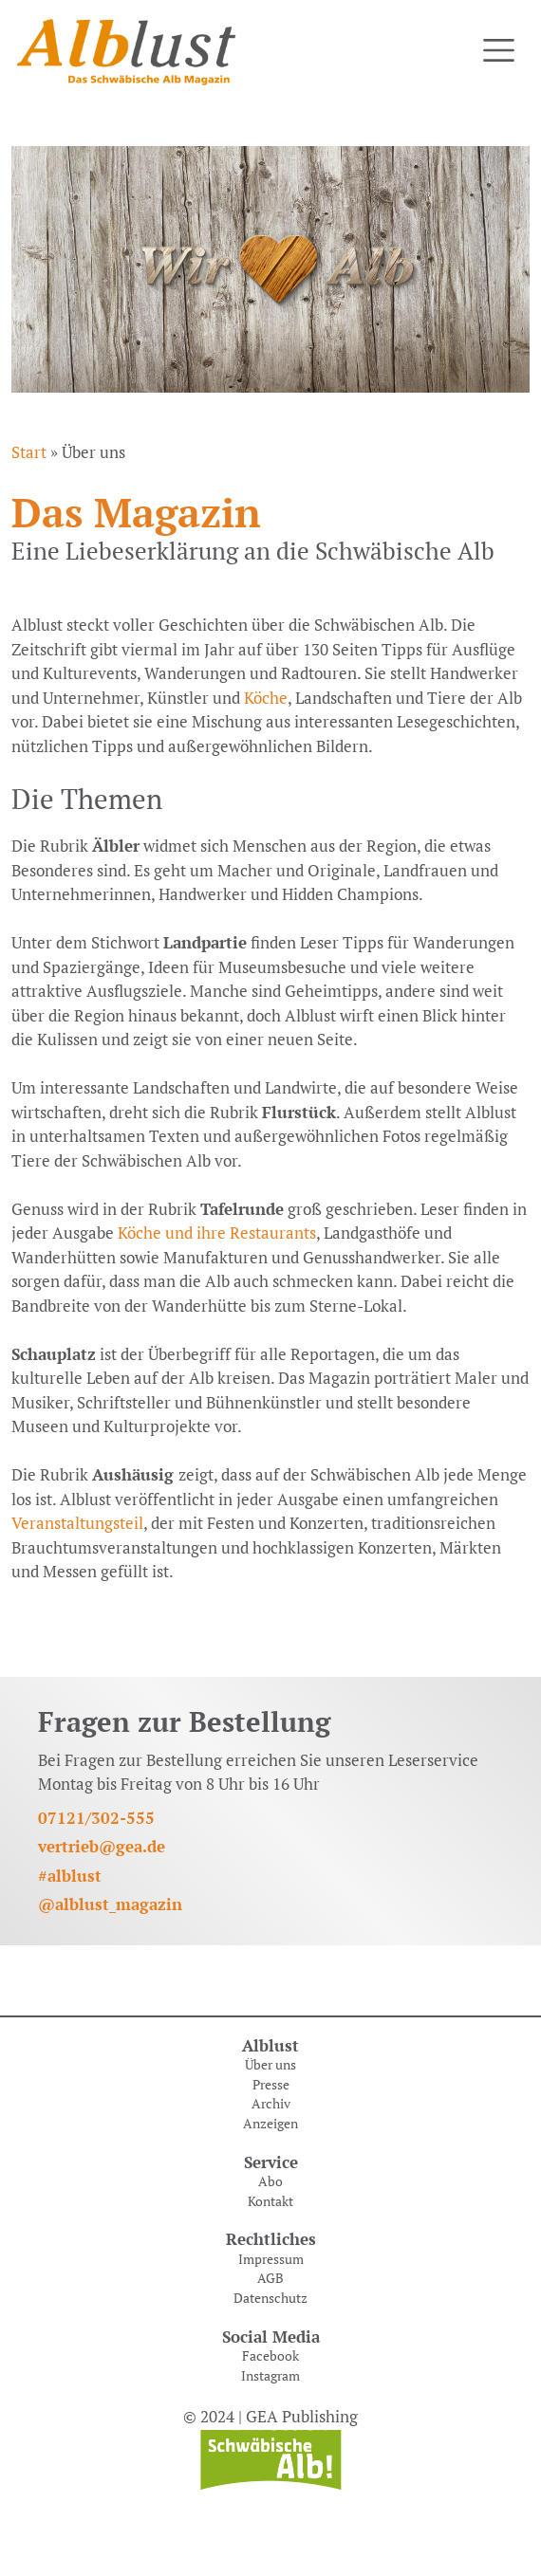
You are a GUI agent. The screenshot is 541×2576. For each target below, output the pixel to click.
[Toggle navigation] (499, 51)
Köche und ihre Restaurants (217, 1232)
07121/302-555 (96, 1818)
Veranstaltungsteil (77, 1523)
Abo (270, 2181)
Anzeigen (270, 2123)
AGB (270, 2278)
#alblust (70, 1875)
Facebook (270, 2355)
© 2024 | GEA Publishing (270, 2416)
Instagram (270, 2375)
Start (29, 452)
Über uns (270, 2064)
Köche (264, 697)
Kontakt (270, 2201)
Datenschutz (270, 2298)
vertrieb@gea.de (101, 1846)
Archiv (271, 2103)
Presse (270, 2084)
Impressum (271, 2259)
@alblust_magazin (110, 1904)
